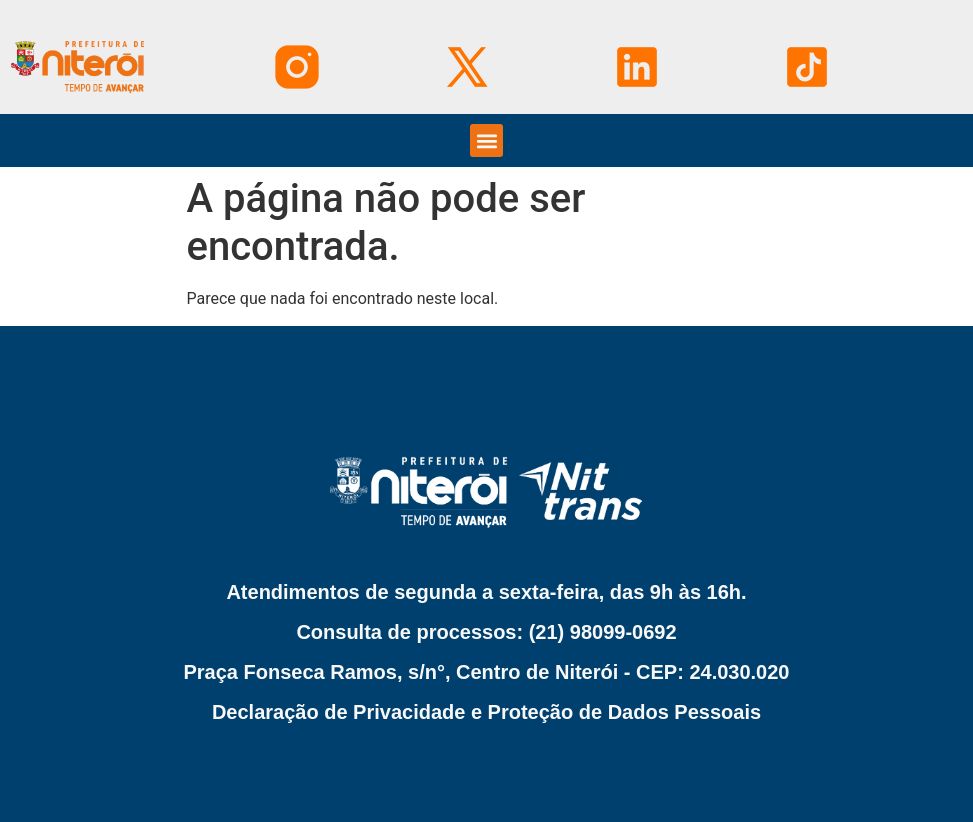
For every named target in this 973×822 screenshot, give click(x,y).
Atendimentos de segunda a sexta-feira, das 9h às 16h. (486, 592)
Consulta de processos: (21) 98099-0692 (486, 632)
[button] (486, 140)
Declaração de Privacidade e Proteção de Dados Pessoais (486, 712)
